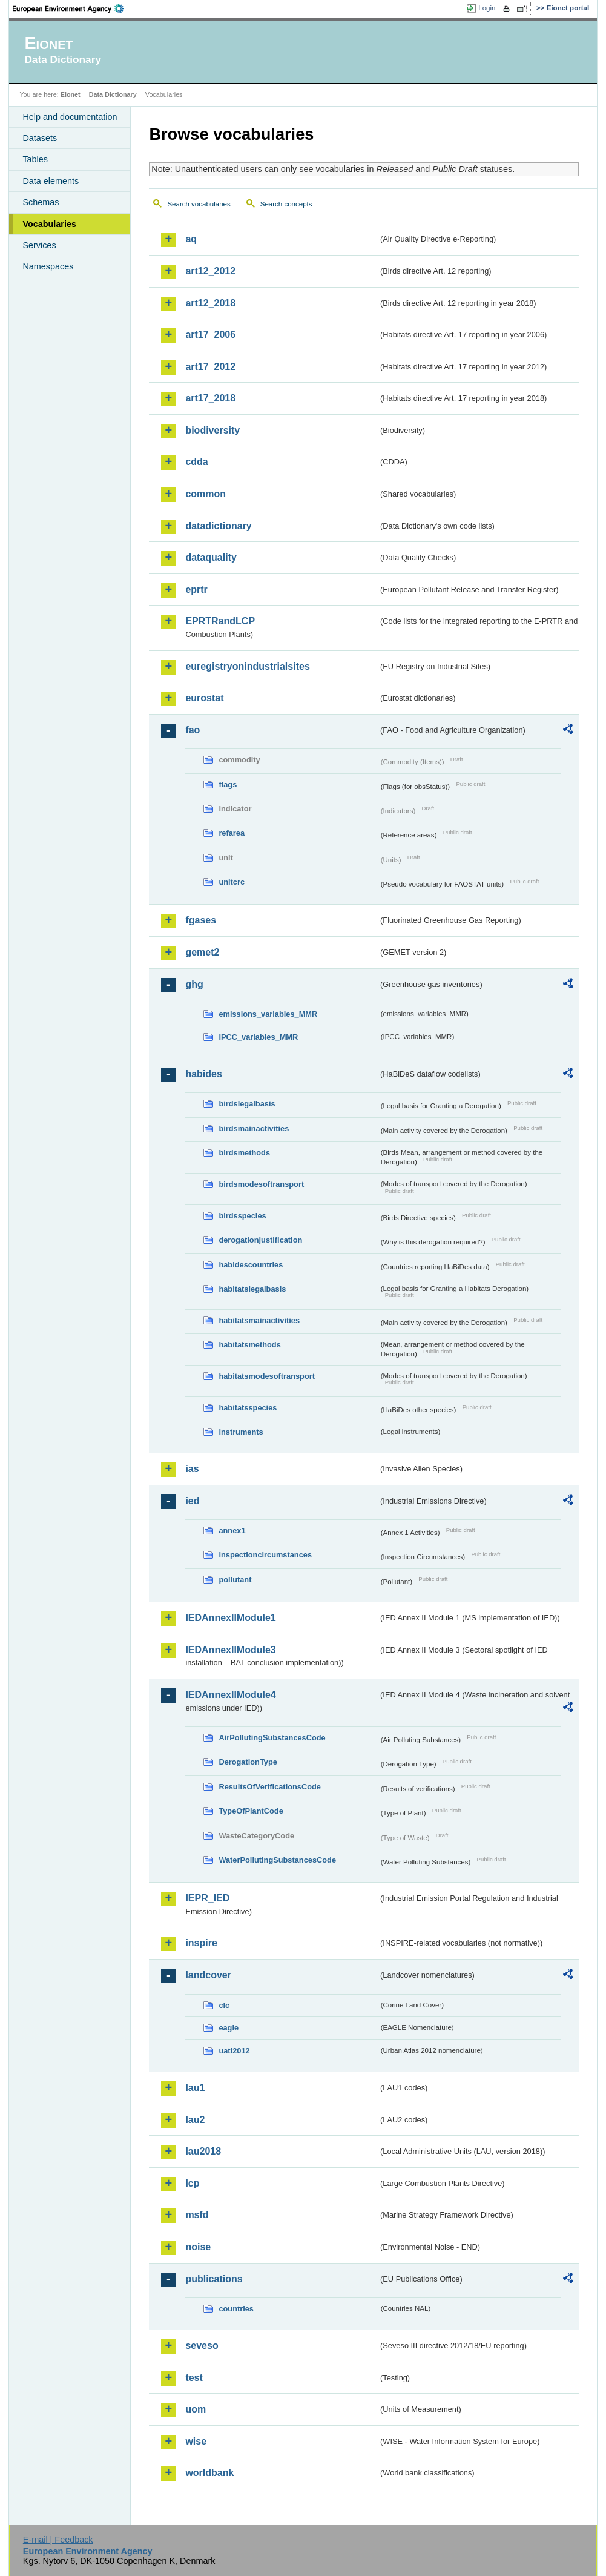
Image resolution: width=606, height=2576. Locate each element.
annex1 (232, 1530)
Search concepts (286, 204)
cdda (196, 462)
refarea (232, 832)
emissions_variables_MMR (268, 1014)
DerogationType (248, 1761)
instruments (241, 1431)
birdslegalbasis (247, 1103)
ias (192, 1469)
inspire (201, 1943)
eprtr (196, 589)
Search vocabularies (198, 204)
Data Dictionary (113, 94)
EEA (72, 8)
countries (236, 2308)
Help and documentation (69, 117)
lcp (192, 2183)
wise (195, 2441)
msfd (196, 2215)
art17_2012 (210, 367)
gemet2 (202, 952)
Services (39, 245)
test (193, 2378)
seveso (201, 2345)
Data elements (50, 181)
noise (198, 2247)
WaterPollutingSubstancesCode (277, 1859)
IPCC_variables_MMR (258, 1037)
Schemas (40, 202)
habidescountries (251, 1264)
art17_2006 (210, 334)
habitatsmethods (249, 1344)
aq (191, 239)
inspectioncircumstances (265, 1554)
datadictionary (218, 526)
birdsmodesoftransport (261, 1184)
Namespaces (47, 266)
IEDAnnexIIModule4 (230, 1694)
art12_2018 (210, 303)
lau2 (195, 2120)
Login (486, 8)
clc (224, 2005)
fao (192, 730)
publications (213, 2279)
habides (203, 1074)
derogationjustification (260, 1239)
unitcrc (232, 882)
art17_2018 (210, 398)
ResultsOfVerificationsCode (270, 1786)
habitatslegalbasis (252, 1288)
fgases (200, 920)
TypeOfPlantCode (251, 1810)
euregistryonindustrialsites (247, 666)
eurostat (204, 698)
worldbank (209, 2473)
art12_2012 (210, 271)
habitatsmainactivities (259, 1320)
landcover (208, 1975)
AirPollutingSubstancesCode (272, 1737)
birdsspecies (242, 1215)
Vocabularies (49, 224)
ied (192, 1501)
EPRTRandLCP (220, 621)
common (205, 494)
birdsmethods (244, 1152)
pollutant (235, 1579)
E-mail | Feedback (58, 2540)
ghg (194, 984)
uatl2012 (234, 2050)
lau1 (195, 2087)
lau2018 (203, 2151)
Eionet (71, 94)
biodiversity (212, 430)
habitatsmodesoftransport (267, 1376)
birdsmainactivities (254, 1128)
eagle (229, 2027)
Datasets (39, 138)
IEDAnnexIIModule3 (230, 1650)
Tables (35, 159)
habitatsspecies (248, 1407)
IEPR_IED (207, 1898)
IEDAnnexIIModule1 (230, 1618)
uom (195, 2409)
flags (228, 784)
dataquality (210, 557)
